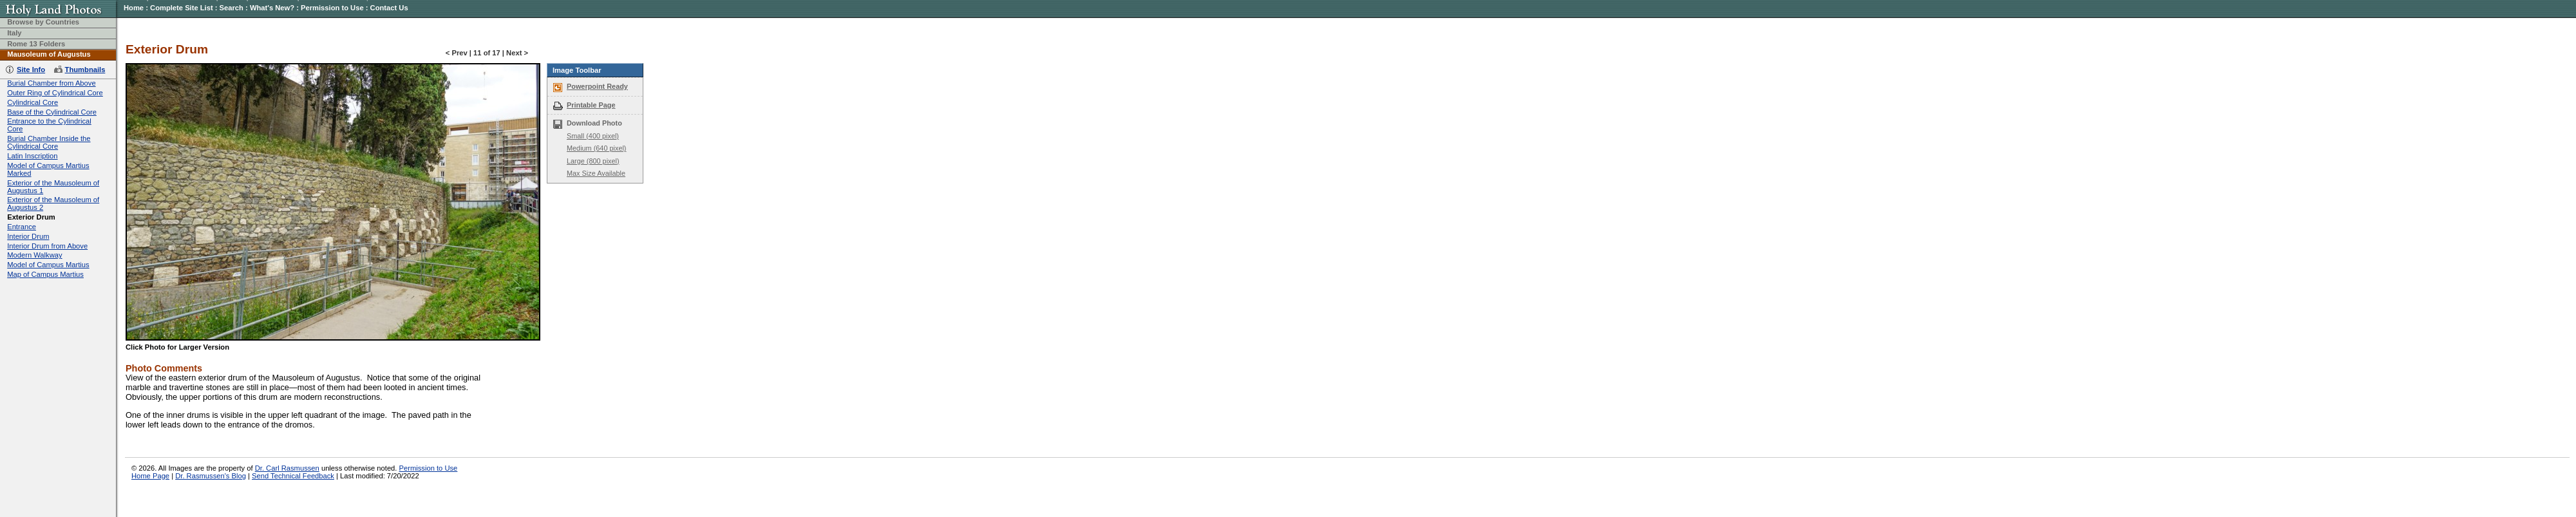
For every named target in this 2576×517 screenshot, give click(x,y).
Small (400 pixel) (593, 136)
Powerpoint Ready (597, 86)
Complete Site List (181, 8)
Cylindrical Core (32, 102)
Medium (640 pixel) (596, 148)
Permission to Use (332, 8)
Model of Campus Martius (48, 264)
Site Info (31, 69)
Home (134, 8)
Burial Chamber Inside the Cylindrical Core (48, 142)
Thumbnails (85, 69)
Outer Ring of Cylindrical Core (55, 93)
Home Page (150, 476)
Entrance (21, 226)
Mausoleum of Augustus (49, 54)
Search (231, 8)
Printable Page (591, 105)
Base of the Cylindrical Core (52, 112)
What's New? (272, 8)
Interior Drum (28, 236)
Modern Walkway (34, 255)
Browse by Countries (43, 22)
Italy (14, 33)
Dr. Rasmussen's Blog (210, 476)
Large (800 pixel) (593, 161)
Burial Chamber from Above (51, 83)
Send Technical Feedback (293, 476)
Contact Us (389, 8)
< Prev (457, 53)
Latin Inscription (32, 156)
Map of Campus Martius (45, 274)
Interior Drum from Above (47, 246)
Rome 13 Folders (36, 44)
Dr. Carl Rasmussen (287, 468)
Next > (517, 53)
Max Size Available (596, 173)
